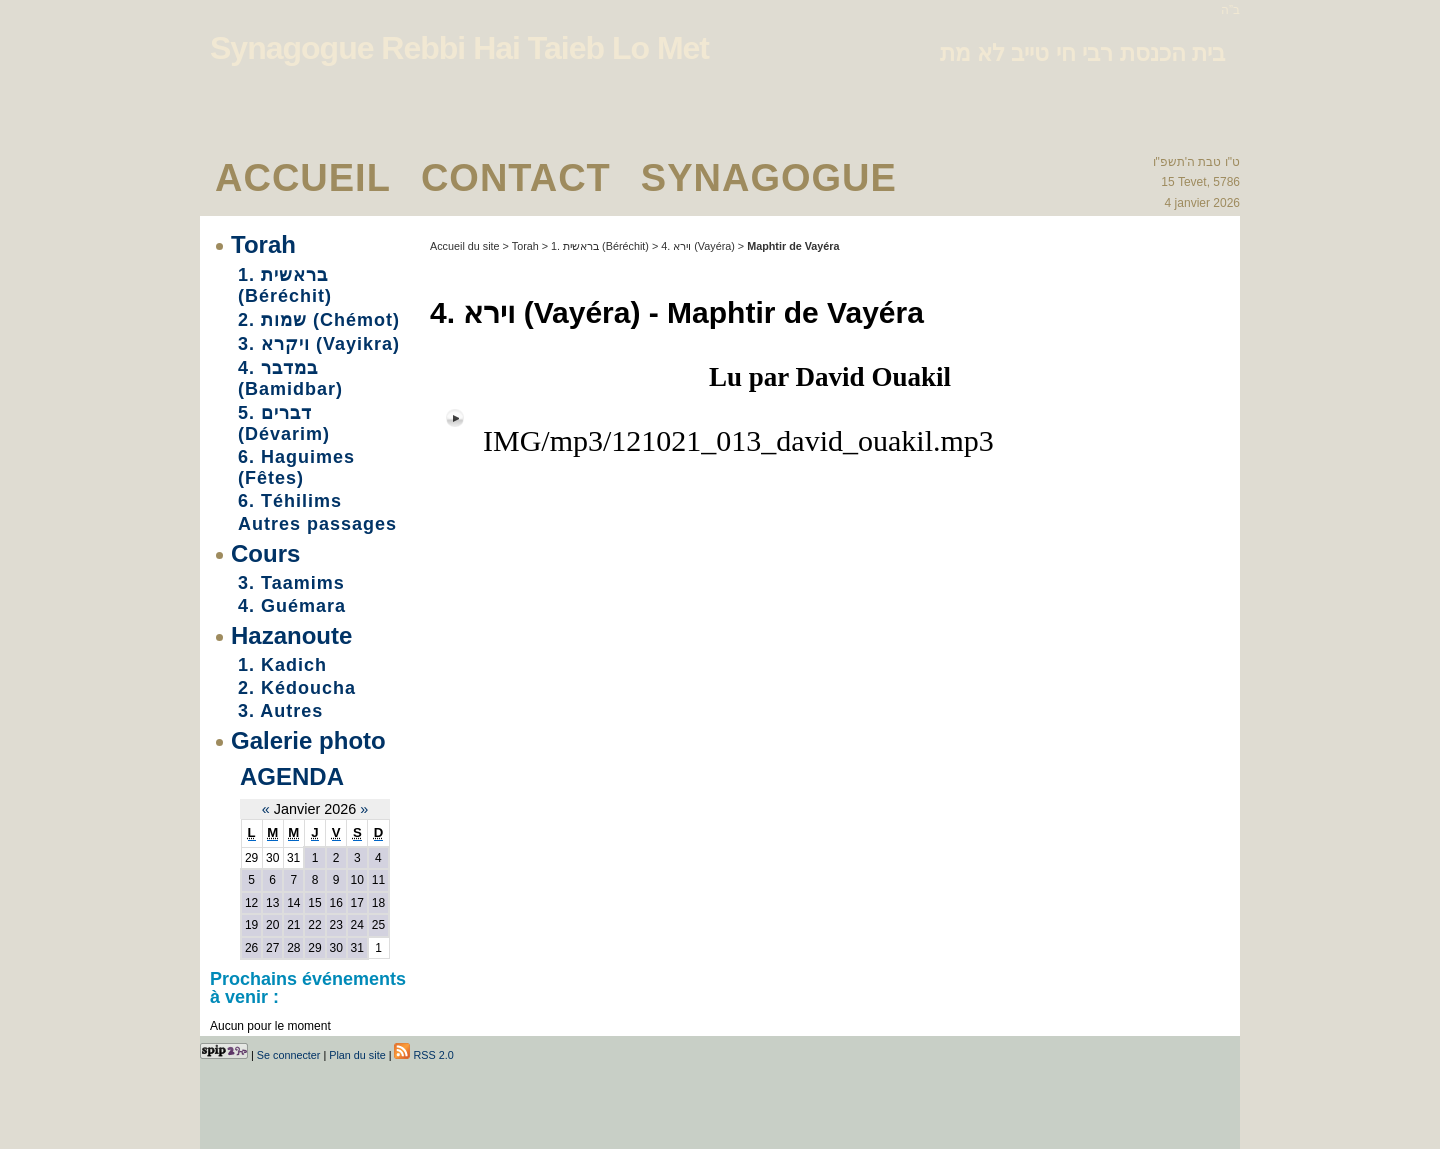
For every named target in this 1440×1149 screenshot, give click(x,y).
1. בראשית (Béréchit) (285, 285)
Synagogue (769, 178)
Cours (265, 553)
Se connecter (289, 1055)
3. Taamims (291, 583)
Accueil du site (465, 246)
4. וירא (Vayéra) (698, 246)
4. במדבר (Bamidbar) (290, 378)
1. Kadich (282, 665)
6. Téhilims (290, 501)
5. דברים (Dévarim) (284, 423)
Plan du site (357, 1055)
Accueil (303, 178)
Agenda (292, 776)
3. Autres (280, 711)
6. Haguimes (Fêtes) (296, 467)
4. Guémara (292, 606)
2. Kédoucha (297, 688)
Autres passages (317, 524)
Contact (516, 178)
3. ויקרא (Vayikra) (319, 344)
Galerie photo (308, 740)
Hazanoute (291, 635)
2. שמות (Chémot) (319, 320)
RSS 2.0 (423, 1055)
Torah (263, 244)
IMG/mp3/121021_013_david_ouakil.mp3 (738, 440)
